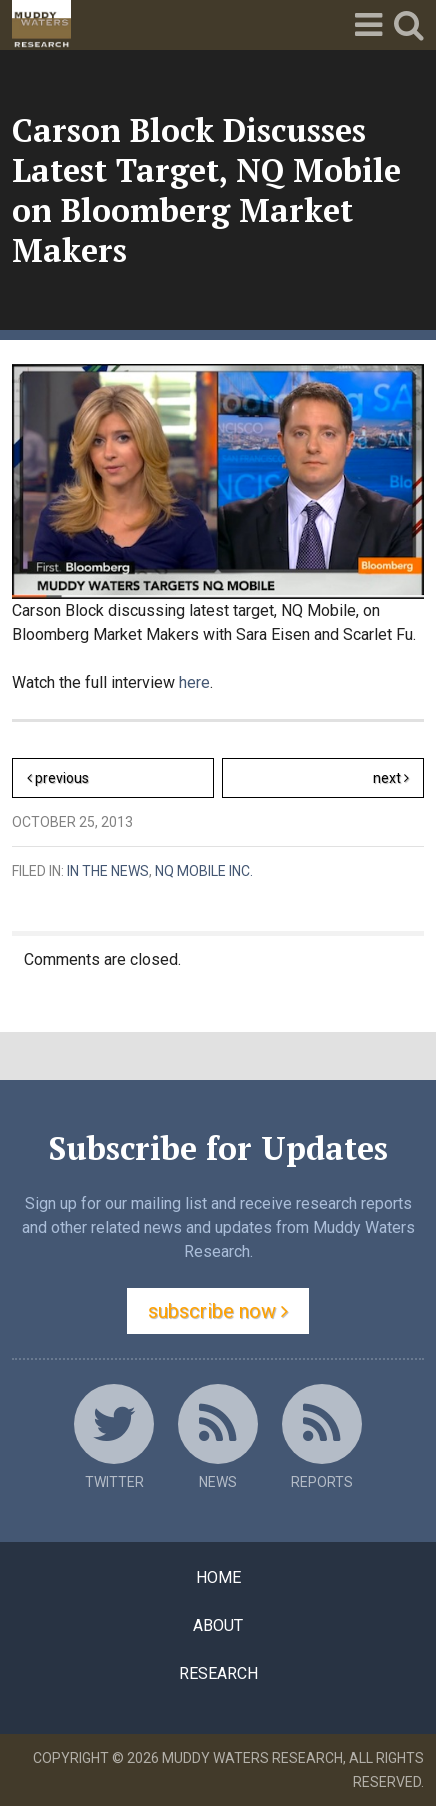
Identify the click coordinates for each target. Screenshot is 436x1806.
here (194, 682)
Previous (58, 778)
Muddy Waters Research (252, 1758)
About (218, 1625)
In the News (108, 871)
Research (218, 1673)
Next (398, 781)
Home (218, 1577)
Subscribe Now (218, 1311)
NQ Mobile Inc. (204, 871)
